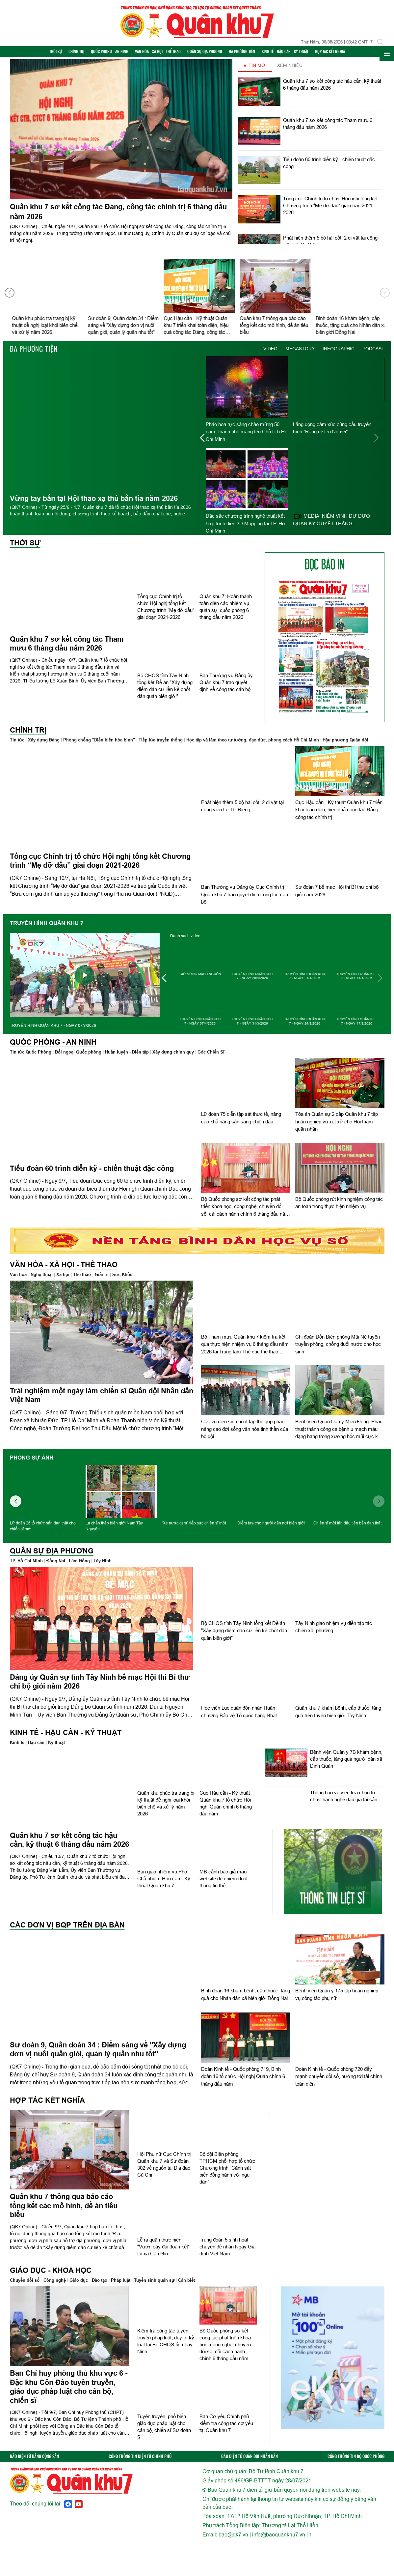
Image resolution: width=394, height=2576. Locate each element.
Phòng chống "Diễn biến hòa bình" (99, 744)
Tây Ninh (102, 1565)
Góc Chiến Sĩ (210, 1056)
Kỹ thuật (56, 1747)
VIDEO (270, 353)
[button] (385, 297)
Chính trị (85, 53)
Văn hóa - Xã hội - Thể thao (167, 53)
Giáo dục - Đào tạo (88, 2284)
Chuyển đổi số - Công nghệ (38, 2284)
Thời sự (64, 53)
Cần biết (186, 2284)
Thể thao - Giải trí (91, 1279)
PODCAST (373, 353)
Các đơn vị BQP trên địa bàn (67, 1929)
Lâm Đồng (79, 1565)
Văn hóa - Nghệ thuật (31, 1279)
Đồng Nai (55, 1565)
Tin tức (17, 744)
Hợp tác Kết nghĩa (339, 53)
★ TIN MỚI (255, 69)
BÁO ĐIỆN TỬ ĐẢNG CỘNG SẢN (34, 2461)
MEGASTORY (300, 353)
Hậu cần (36, 1747)
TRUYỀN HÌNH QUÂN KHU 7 (46, 928)
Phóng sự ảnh (31, 1462)
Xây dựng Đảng (44, 744)
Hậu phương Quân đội (345, 744)
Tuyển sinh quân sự (154, 2284)
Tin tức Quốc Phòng (30, 1056)
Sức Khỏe (122, 1279)
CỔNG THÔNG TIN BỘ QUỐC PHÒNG (356, 2461)
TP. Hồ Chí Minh (26, 1565)
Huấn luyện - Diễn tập (127, 1056)
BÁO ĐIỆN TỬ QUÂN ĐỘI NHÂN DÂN (249, 2461)
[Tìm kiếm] (380, 42)
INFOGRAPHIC (339, 353)
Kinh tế (17, 1747)
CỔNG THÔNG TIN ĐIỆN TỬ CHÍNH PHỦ (140, 2461)
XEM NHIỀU (289, 69)
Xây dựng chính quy (173, 1056)
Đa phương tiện (251, 53)
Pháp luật (120, 2284)
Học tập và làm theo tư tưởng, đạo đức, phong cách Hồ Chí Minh (252, 744)
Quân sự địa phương (213, 53)
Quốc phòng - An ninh (118, 53)
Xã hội (62, 1279)
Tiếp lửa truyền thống (161, 744)
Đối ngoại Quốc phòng (78, 1056)
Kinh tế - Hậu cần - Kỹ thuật (294, 53)
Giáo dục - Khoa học (51, 2275)
